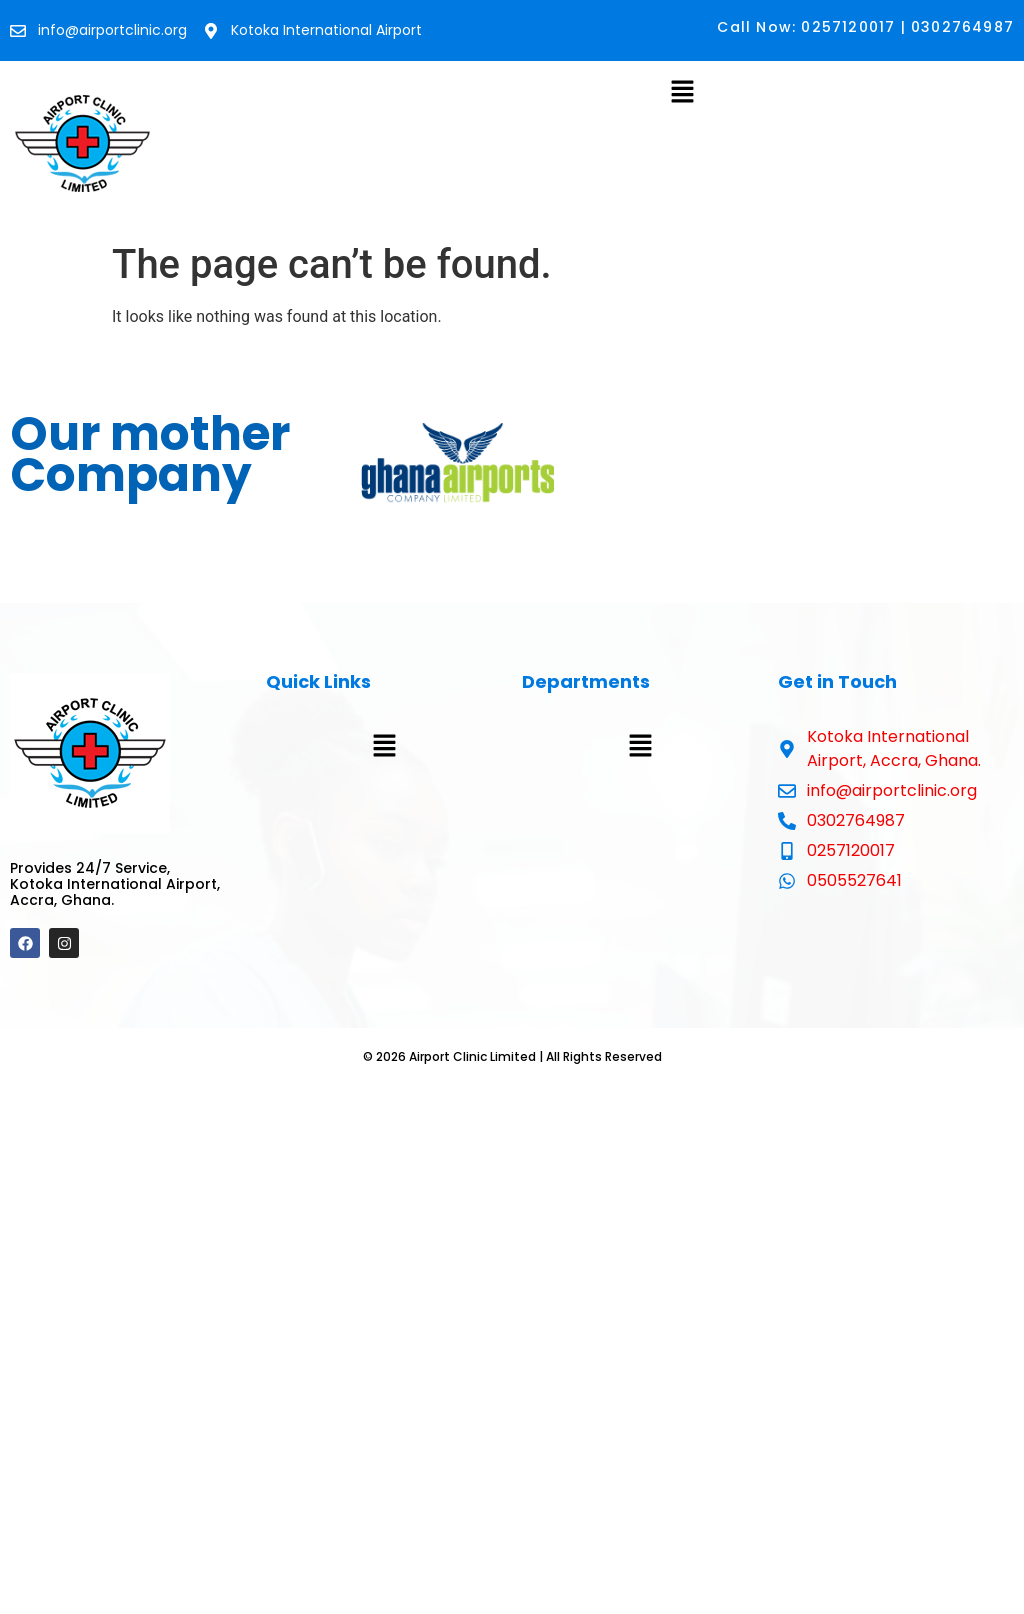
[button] (682, 93)
